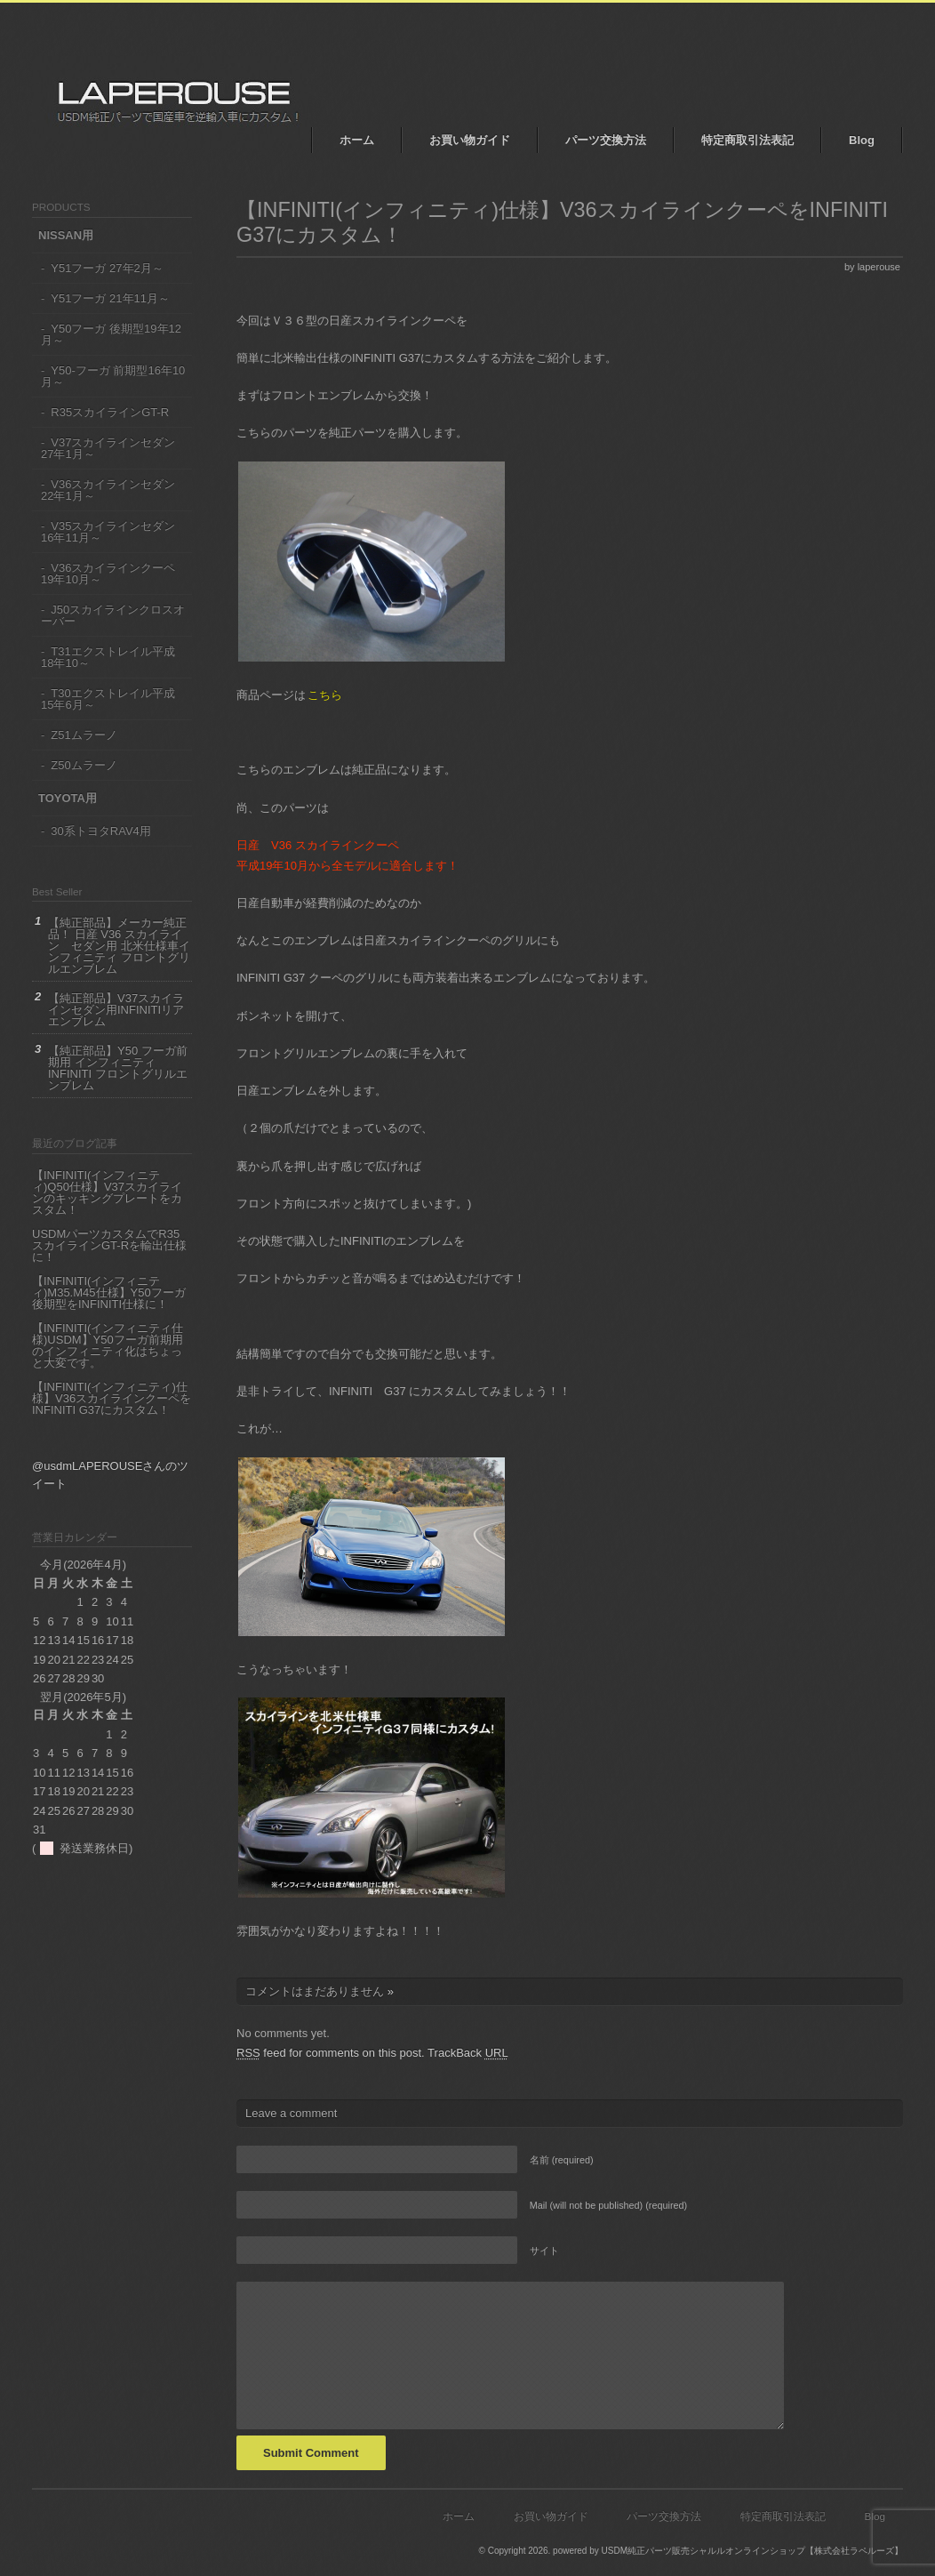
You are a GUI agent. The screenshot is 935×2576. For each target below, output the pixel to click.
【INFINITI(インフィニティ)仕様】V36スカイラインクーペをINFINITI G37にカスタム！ (111, 1398)
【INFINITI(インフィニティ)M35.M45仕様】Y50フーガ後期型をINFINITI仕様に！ (109, 1292)
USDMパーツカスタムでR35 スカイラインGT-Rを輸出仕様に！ (109, 1245)
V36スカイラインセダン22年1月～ (108, 489)
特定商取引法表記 (747, 140)
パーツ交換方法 (605, 140)
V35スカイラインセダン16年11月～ (108, 531)
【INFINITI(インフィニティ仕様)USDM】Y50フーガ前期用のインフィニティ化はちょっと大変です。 (107, 1345)
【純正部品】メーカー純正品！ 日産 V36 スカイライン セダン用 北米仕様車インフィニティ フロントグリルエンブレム (119, 945)
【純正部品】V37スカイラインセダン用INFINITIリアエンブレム (116, 1009)
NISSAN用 (65, 235)
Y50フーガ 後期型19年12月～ (111, 334)
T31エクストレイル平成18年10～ (108, 657)
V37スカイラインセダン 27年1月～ (108, 448)
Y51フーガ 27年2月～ (107, 268)
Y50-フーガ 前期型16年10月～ (113, 376)
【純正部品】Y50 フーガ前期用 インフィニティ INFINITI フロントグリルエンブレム (118, 1068)
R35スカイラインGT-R (110, 412)
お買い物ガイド (469, 140)
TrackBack (468, 2052)
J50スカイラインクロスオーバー (113, 615)
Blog (862, 140)
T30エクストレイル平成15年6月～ (108, 698)
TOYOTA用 (67, 798)
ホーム (357, 140)
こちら (325, 695)
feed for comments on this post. (330, 2052)
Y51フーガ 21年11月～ (110, 298)
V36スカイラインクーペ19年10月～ (108, 573)
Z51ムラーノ (83, 735)
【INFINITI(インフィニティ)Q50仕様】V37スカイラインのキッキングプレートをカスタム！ (107, 1192)
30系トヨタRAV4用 (100, 831)
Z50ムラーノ (83, 765)
